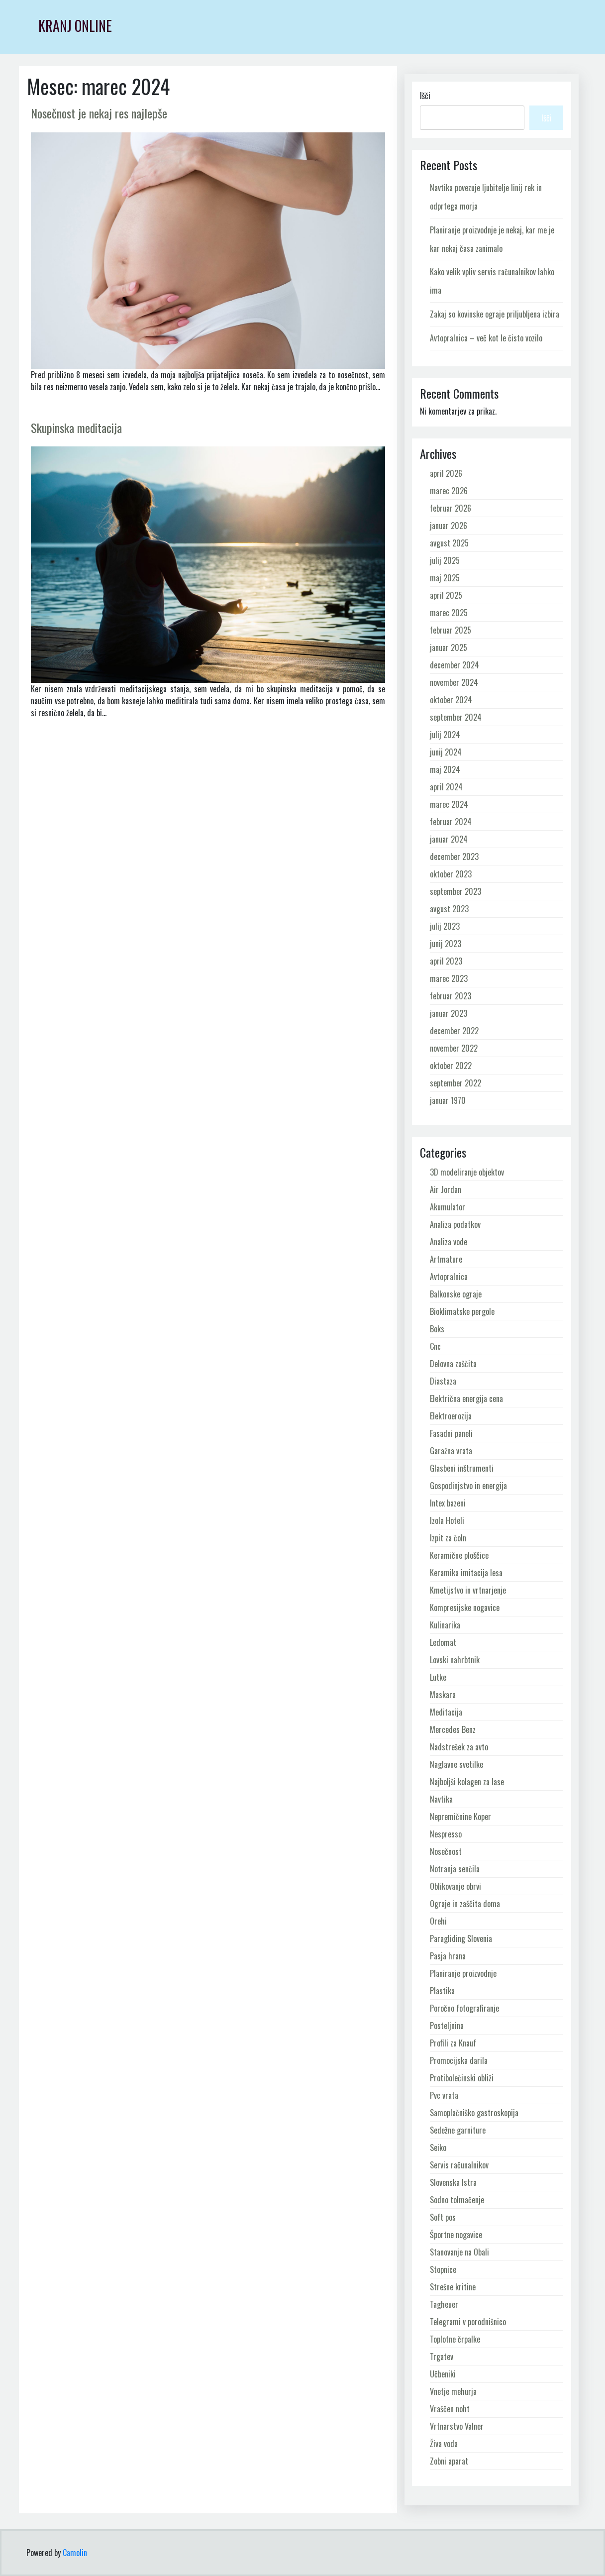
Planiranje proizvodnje (463, 1973)
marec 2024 (449, 804)
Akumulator (447, 1207)
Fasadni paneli (451, 1433)
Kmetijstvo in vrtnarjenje (468, 1590)
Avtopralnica (449, 1277)
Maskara (443, 1695)
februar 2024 (451, 822)
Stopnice (443, 2269)
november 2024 (454, 682)
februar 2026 (450, 508)
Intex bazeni (448, 1503)
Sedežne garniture (458, 2130)
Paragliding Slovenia (461, 1938)
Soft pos (443, 2217)
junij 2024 (446, 752)
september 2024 (456, 717)
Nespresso (446, 1834)
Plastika (442, 1991)
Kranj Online (75, 25)
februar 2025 (450, 630)
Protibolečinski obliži (462, 2078)
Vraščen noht (450, 2409)
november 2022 (454, 1048)
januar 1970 (448, 1100)
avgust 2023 (449, 909)
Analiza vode (448, 1242)
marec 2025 (449, 613)
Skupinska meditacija (76, 427)
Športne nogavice (456, 2235)
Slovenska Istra (453, 2182)
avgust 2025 (449, 543)
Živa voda (444, 2444)
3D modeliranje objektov (467, 1172)
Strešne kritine (453, 2287)
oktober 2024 (451, 700)
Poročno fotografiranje (464, 2008)
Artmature (446, 1259)
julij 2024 (445, 735)
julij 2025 (445, 560)
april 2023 (446, 961)
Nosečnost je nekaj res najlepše (99, 113)
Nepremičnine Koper (460, 1817)
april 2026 (446, 473)
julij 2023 (445, 926)
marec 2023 (449, 978)
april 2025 (446, 595)
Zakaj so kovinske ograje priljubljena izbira (494, 314)
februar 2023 (450, 996)
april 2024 (446, 787)
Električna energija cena (466, 1398)
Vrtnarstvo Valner (457, 2426)
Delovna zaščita (453, 1364)
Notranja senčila (455, 1869)
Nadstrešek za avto (459, 1747)
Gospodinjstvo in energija (468, 1486)
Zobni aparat (449, 2461)
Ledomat (443, 1642)
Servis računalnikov (459, 2165)
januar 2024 (449, 839)
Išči (425, 96)
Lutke (438, 1677)
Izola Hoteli (447, 1520)
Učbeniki (443, 2374)
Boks (437, 1329)
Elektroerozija (451, 1416)
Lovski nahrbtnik (455, 1660)
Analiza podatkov (455, 1224)
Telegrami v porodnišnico (468, 2322)
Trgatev (441, 2356)
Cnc (435, 1346)
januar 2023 (448, 1013)
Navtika (441, 1799)
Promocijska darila (459, 2060)
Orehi (438, 1921)
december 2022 (454, 1031)
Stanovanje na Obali (459, 2252)
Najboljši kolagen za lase (467, 1782)
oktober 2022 (451, 1066)
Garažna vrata (451, 1451)
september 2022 (455, 1083)
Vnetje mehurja (453, 2391)
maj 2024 (445, 769)
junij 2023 (445, 944)
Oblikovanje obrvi (455, 1886)
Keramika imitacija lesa (466, 1573)
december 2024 (454, 665)
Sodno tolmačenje (457, 2200)
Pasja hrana (448, 1956)
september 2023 (455, 891)
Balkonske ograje (456, 1294)
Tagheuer (444, 2304)
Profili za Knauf (453, 2043)
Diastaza (443, 1381)
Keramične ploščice (459, 1555)
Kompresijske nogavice (465, 1607)
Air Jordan (445, 1189)
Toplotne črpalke (455, 2339)
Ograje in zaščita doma (465, 1904)
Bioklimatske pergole (462, 1311)
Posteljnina (447, 2026)
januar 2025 (448, 647)
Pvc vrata (444, 2095)
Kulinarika (445, 1625)
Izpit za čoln (448, 1538)
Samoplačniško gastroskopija (474, 2113)
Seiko (438, 2147)
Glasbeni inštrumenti (462, 1468)
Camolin (75, 2553)
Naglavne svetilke (456, 1764)
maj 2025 (445, 578)
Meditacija (446, 1712)
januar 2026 (448, 526)
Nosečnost (446, 1851)
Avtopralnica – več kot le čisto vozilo (486, 338)
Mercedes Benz (453, 1729)
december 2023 (454, 856)
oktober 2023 (451, 874)
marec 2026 (449, 491)
